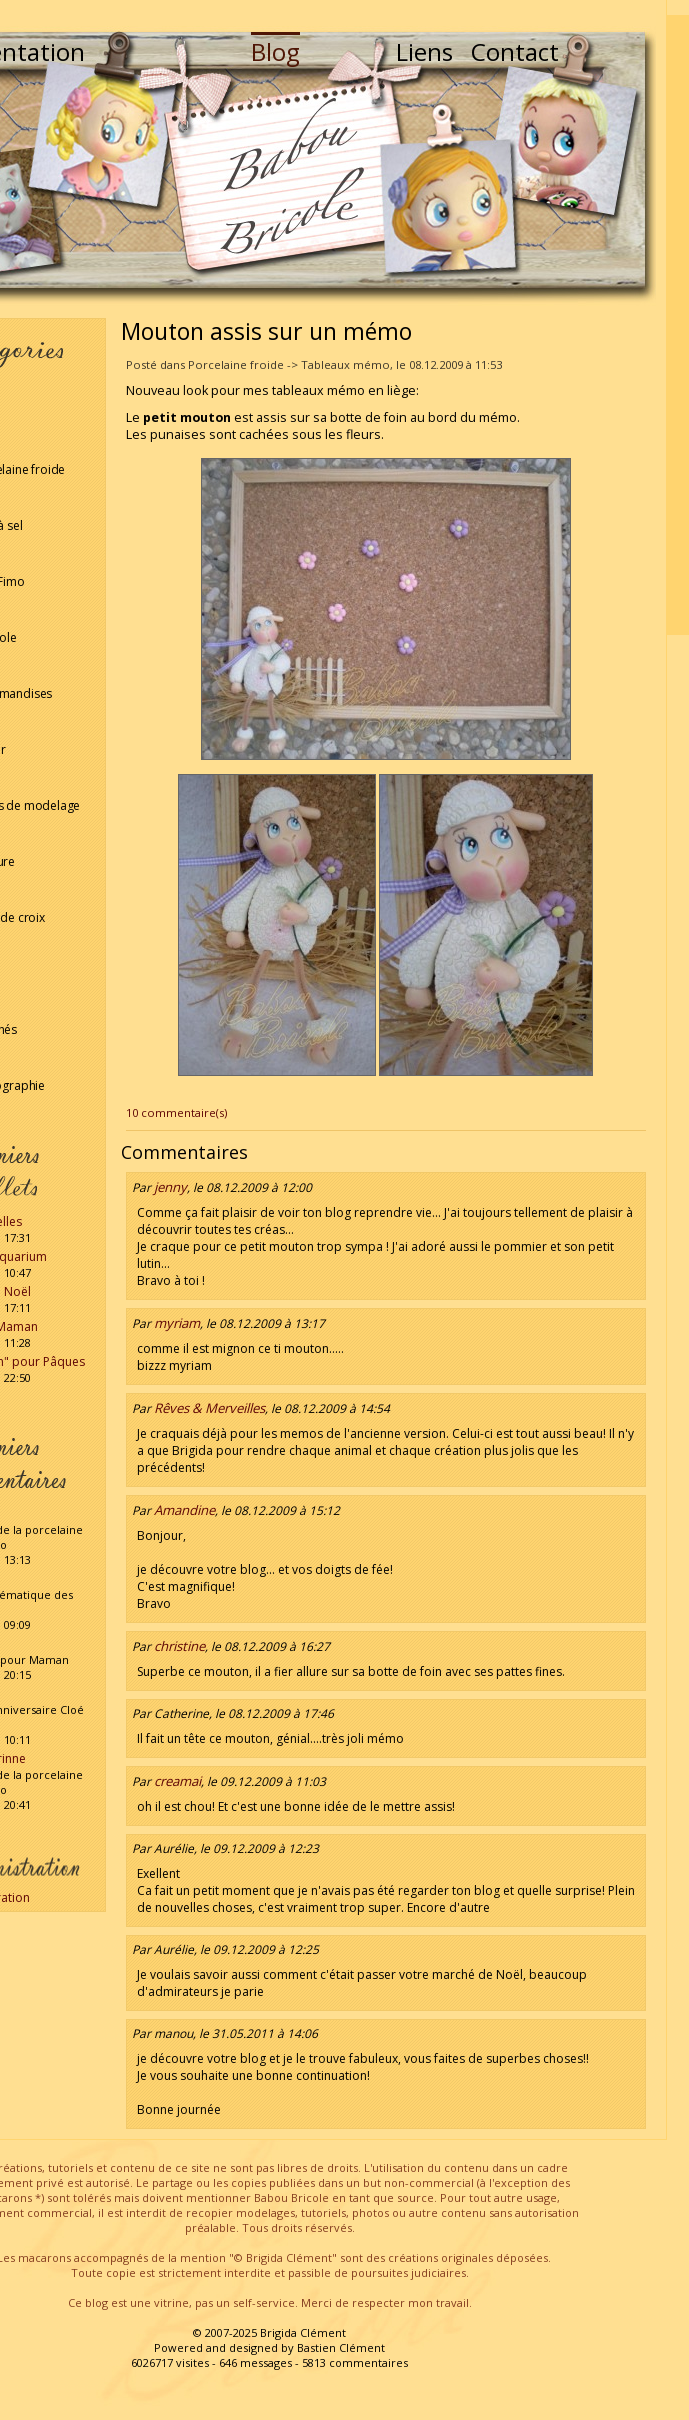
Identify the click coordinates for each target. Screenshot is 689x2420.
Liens (424, 51)
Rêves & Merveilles (209, 1408)
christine (179, 1646)
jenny (170, 1187)
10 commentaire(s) (176, 1112)
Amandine (184, 1510)
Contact (515, 51)
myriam (177, 1323)
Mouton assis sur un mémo (266, 331)
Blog (275, 51)
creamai (177, 1781)
